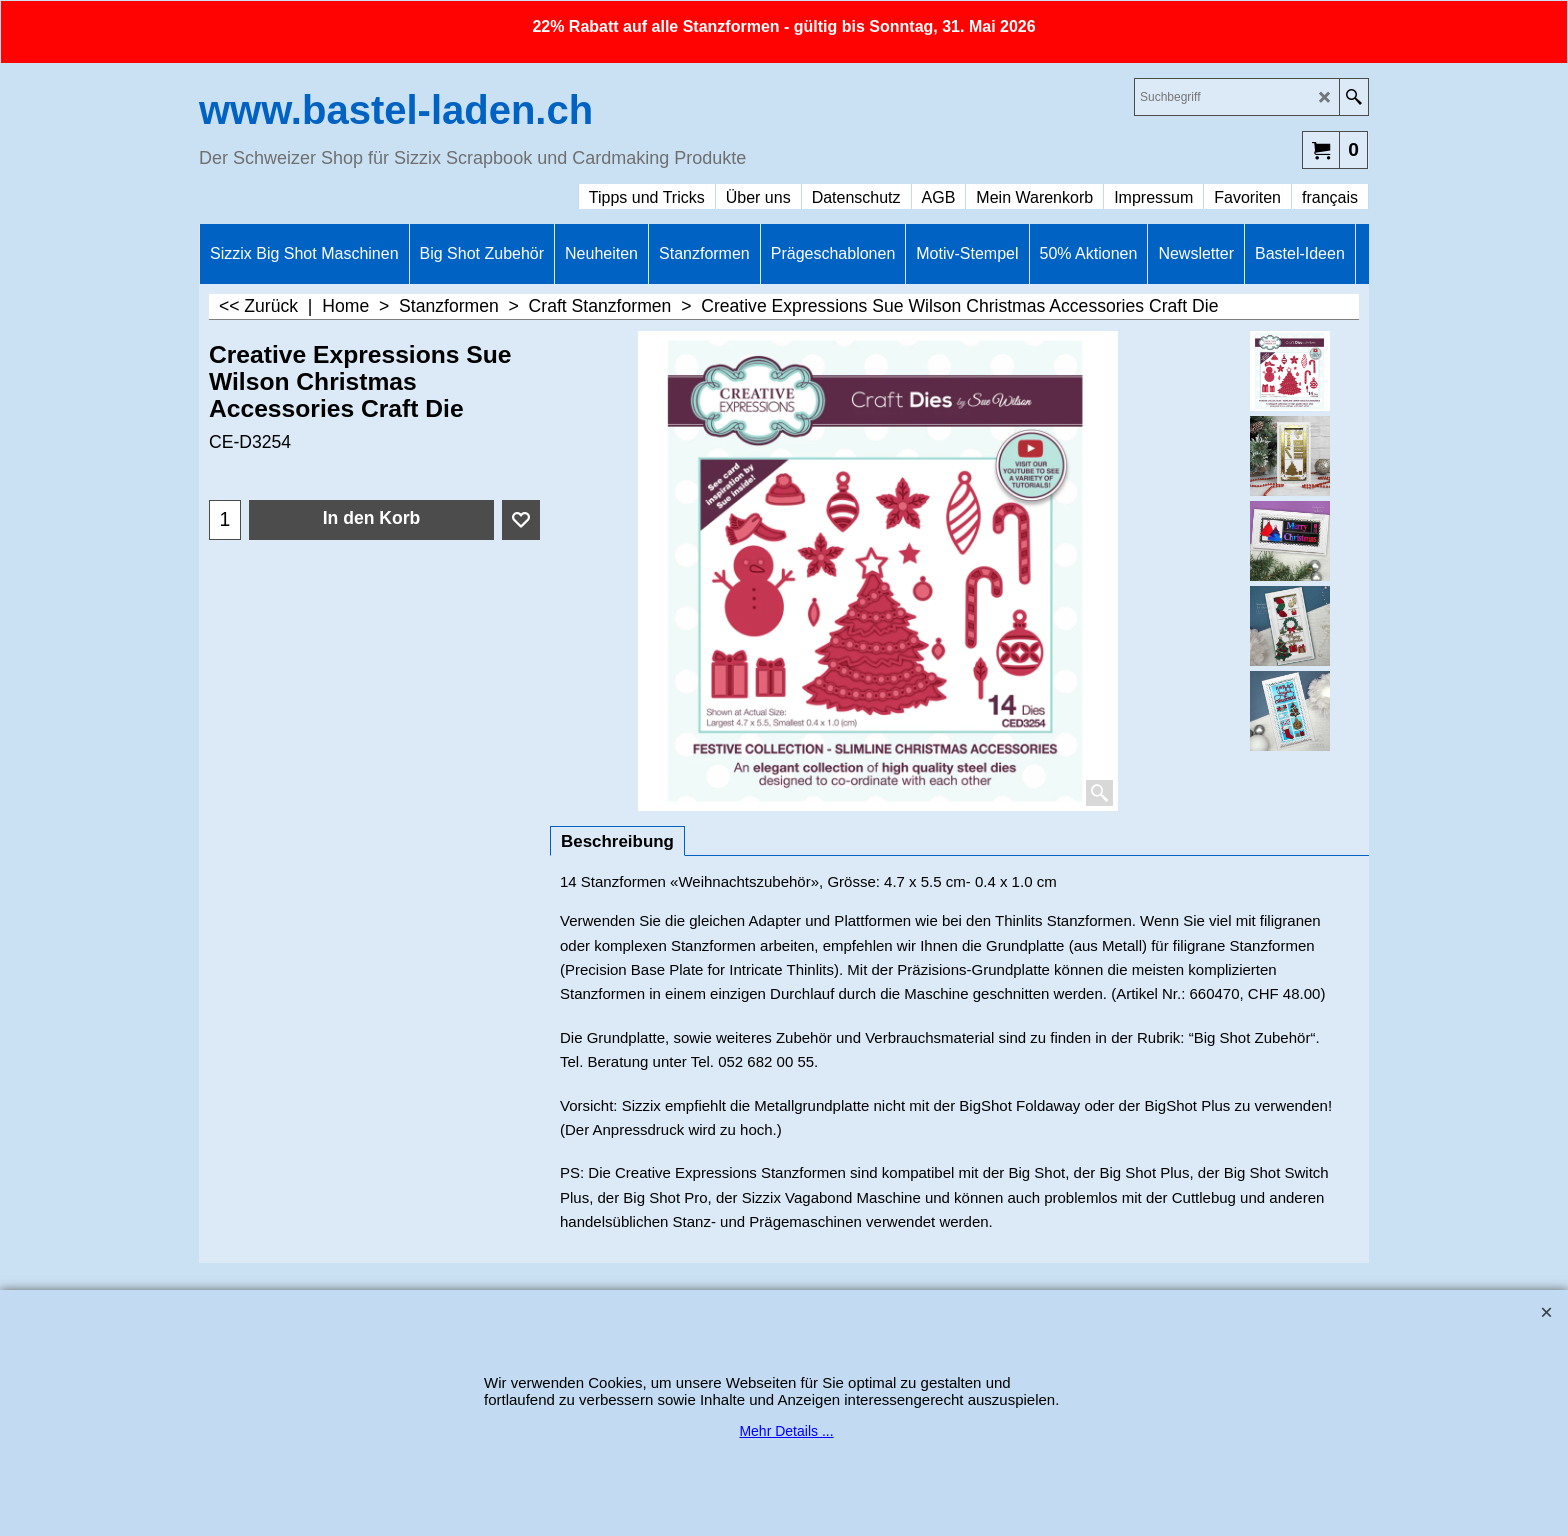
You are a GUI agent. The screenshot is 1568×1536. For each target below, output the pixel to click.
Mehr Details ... (786, 1431)
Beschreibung (617, 841)
